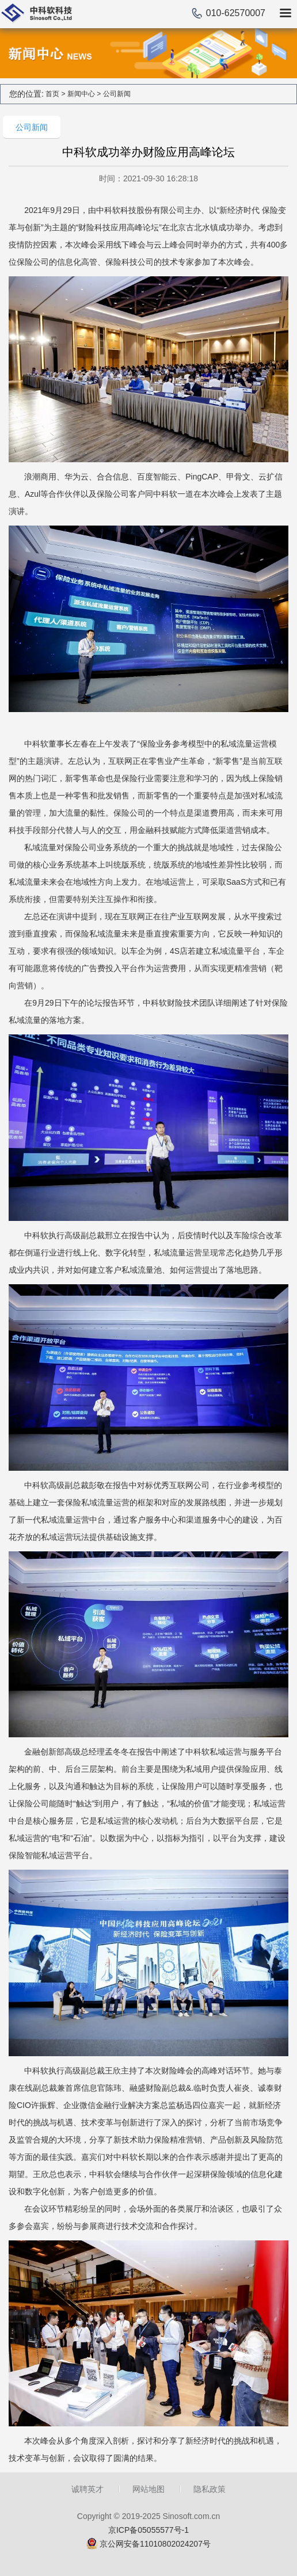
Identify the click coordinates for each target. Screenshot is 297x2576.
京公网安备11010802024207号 (155, 2543)
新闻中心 (81, 94)
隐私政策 (209, 2489)
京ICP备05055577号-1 (148, 2530)
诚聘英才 (87, 2489)
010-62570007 (235, 13)
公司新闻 (117, 94)
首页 (52, 94)
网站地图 (148, 2489)
